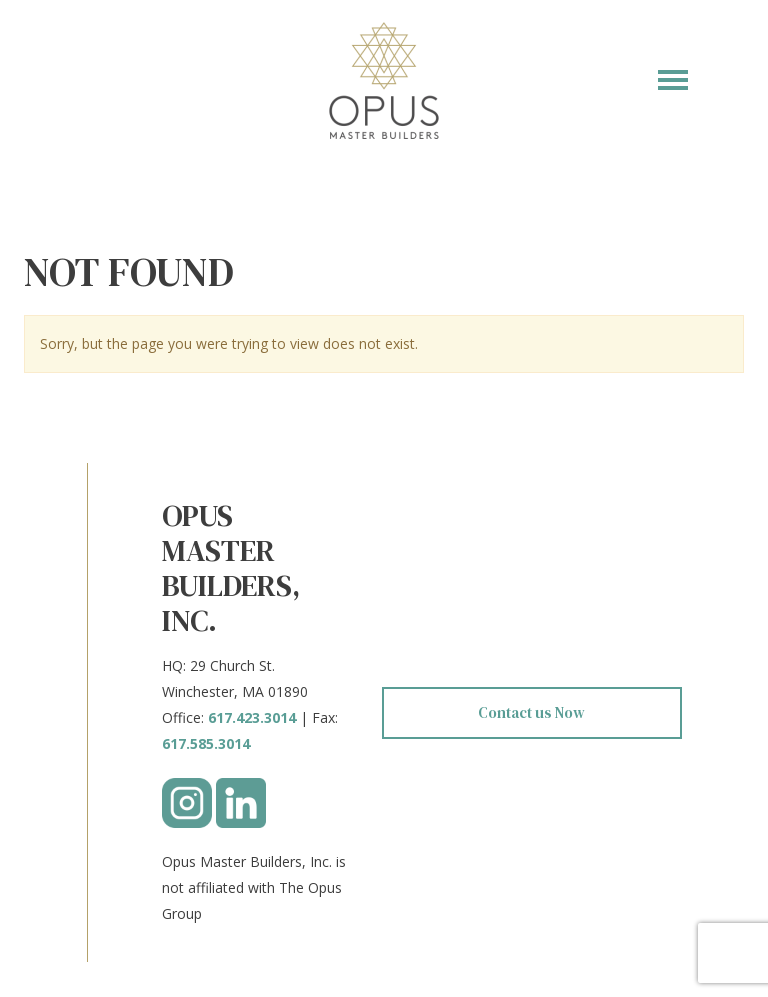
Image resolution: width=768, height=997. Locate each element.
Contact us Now (531, 712)
